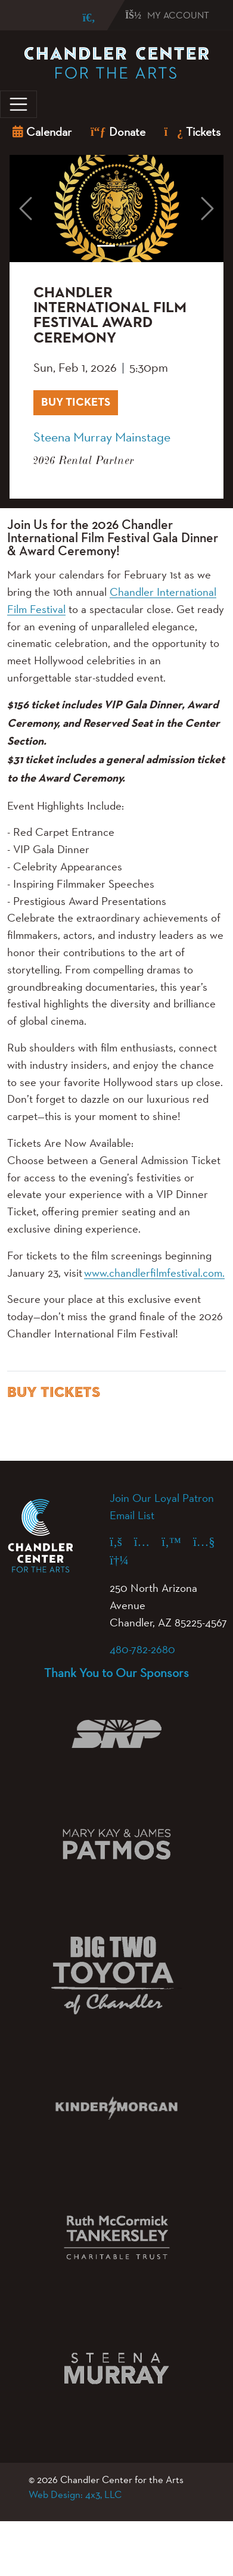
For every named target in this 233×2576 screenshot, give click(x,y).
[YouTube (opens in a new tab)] (210, 1541)
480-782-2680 (142, 1649)
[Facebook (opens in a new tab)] (122, 1541)
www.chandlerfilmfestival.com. (154, 1272)
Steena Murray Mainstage (101, 436)
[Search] (80, 17)
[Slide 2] (127, 246)
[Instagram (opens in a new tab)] (147, 1541)
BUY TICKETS (79, 401)
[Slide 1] (106, 246)
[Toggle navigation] (18, 104)
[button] (26, 208)
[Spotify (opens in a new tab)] (125, 1560)
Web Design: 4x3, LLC (75, 2494)
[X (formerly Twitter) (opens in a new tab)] (177, 1541)
